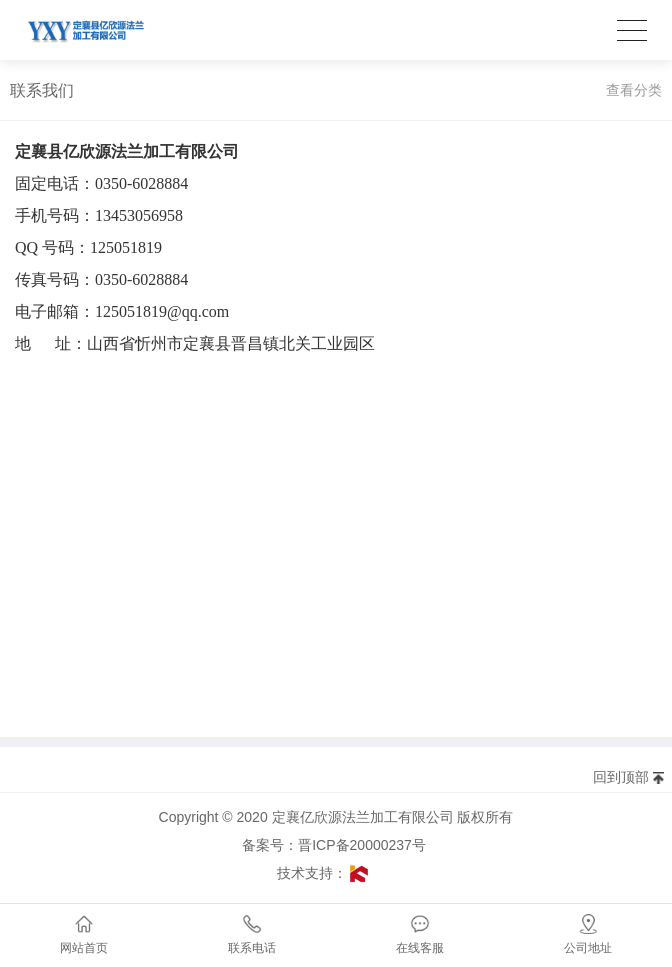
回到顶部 (621, 777)
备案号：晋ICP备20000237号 (339, 845)
